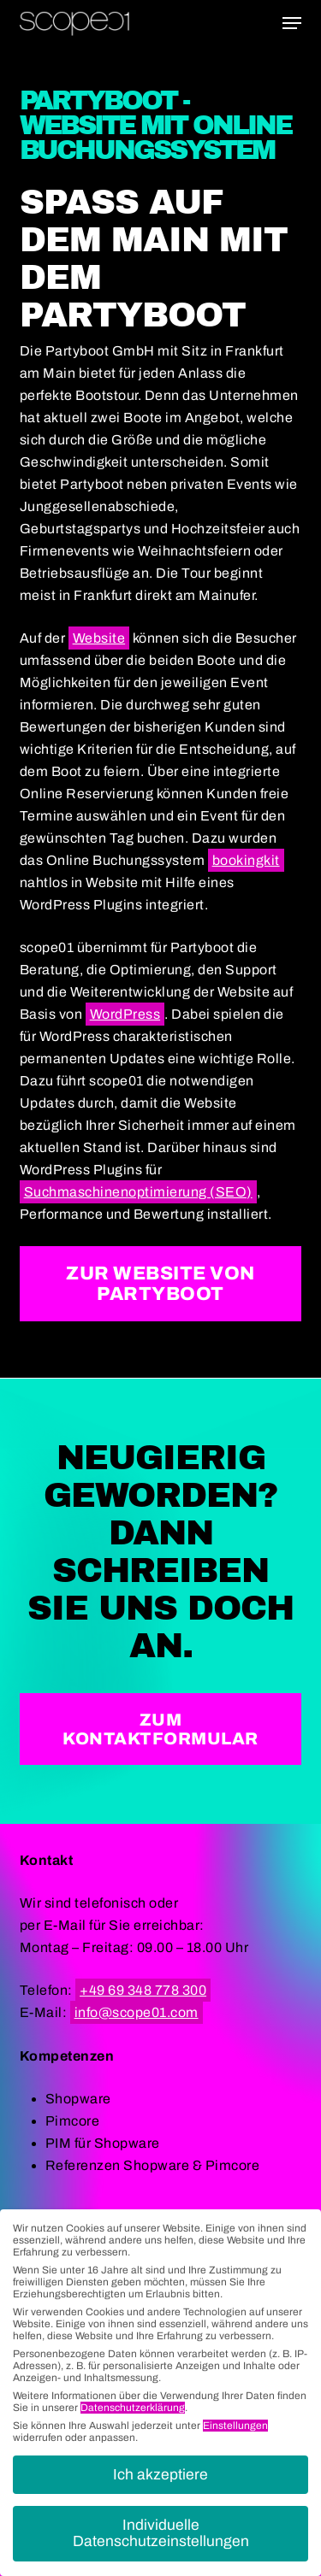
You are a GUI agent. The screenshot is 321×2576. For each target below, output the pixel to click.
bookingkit (246, 860)
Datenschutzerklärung (132, 2408)
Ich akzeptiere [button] (160, 2475)
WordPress (125, 1014)
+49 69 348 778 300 (143, 1990)
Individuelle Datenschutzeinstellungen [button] (161, 2533)
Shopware (78, 2098)
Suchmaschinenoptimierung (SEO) (138, 1192)
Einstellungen (235, 2426)
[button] (291, 23)
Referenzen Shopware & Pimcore (152, 2165)
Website (99, 638)
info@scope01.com (136, 2012)
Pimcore (72, 2121)
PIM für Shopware (102, 2143)
